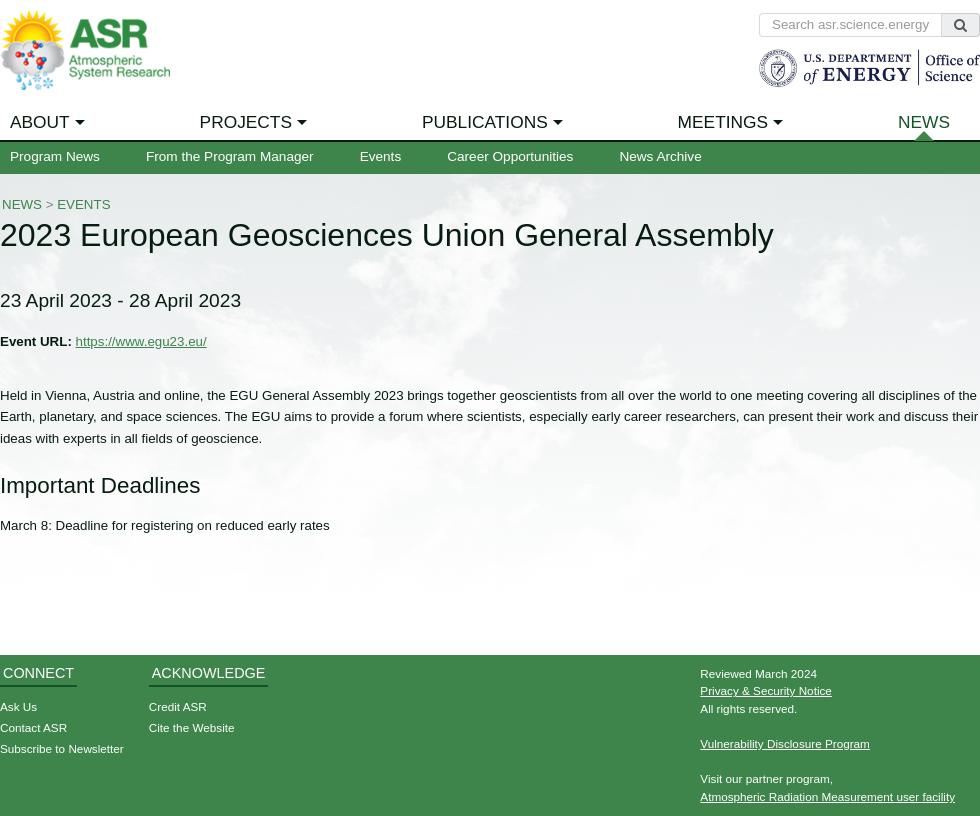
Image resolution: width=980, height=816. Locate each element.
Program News (55, 156)
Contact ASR (33, 727)
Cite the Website (192, 727)
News (924, 122)
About (40, 122)
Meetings (723, 122)
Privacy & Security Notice (766, 690)
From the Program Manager (230, 156)
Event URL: (36, 341)
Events (381, 156)
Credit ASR (178, 706)
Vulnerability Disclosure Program (785, 743)
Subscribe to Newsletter (62, 748)
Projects (246, 122)
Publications (485, 122)
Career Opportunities (510, 156)
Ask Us (18, 706)
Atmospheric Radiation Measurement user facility (827, 796)
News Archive (660, 156)
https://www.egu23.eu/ (141, 341)
